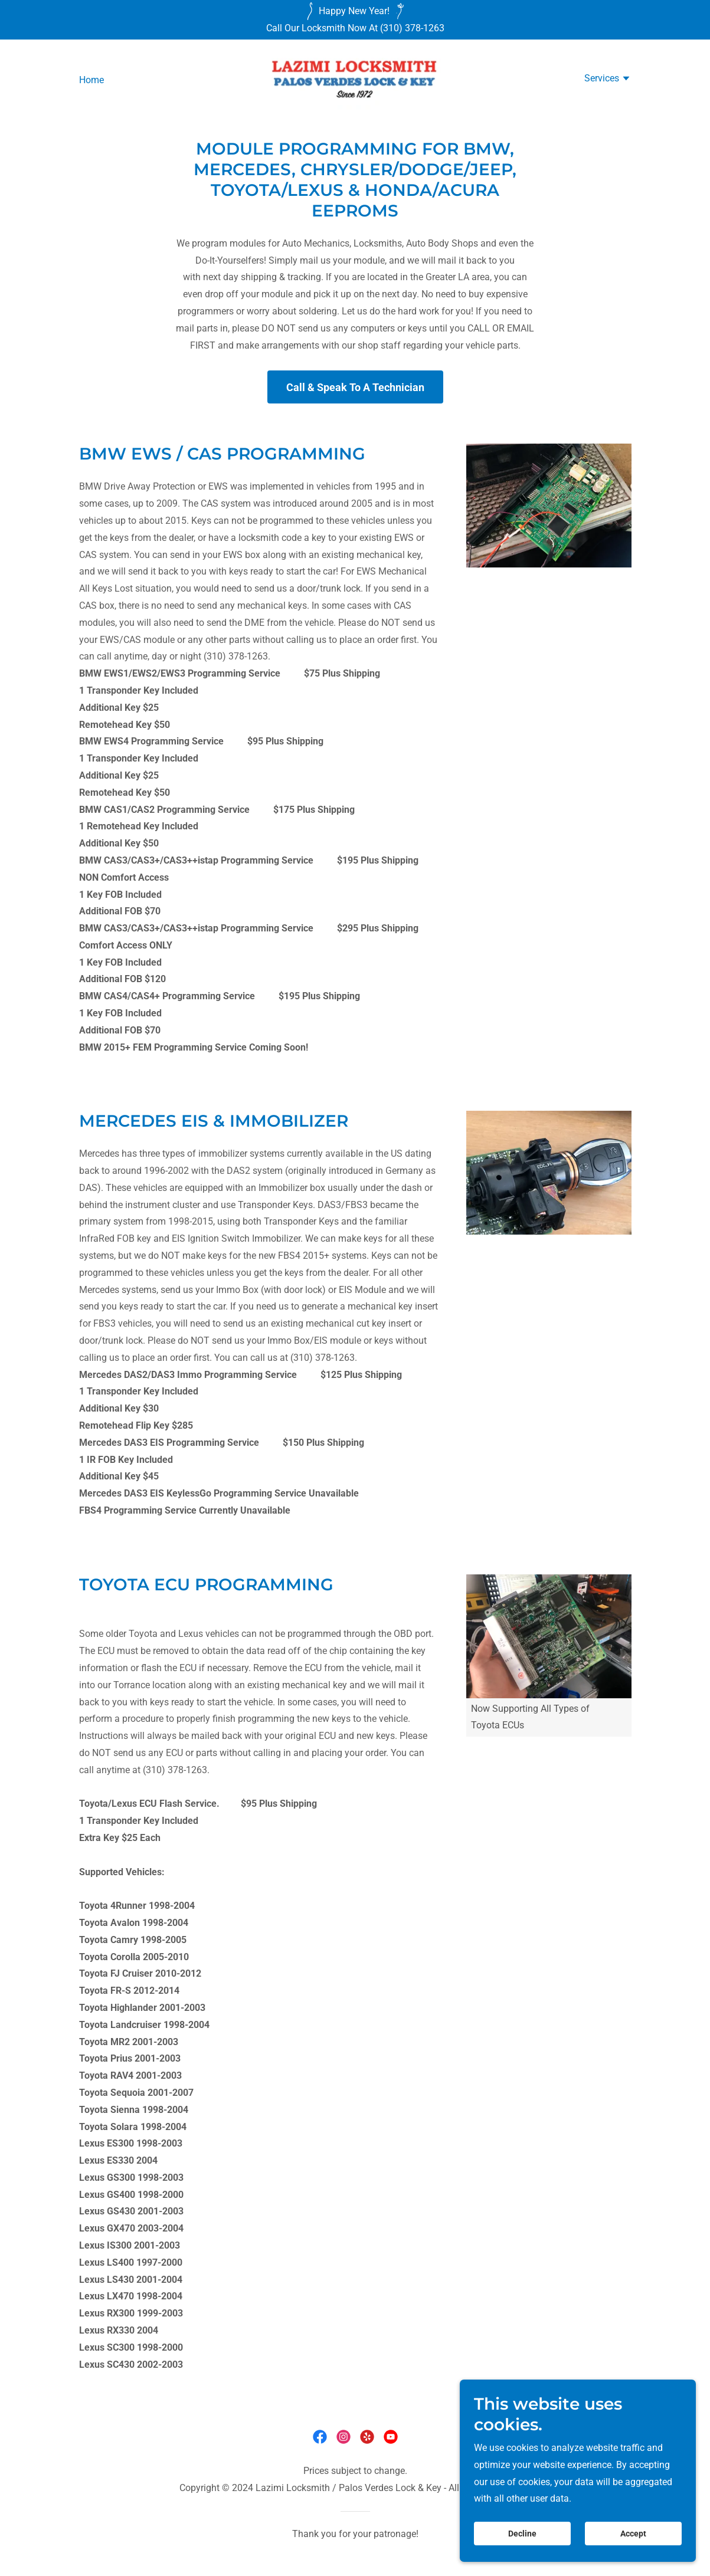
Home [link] (91, 80)
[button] (607, 79)
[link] (355, 78)
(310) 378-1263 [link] (412, 28)
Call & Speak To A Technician (355, 387)
